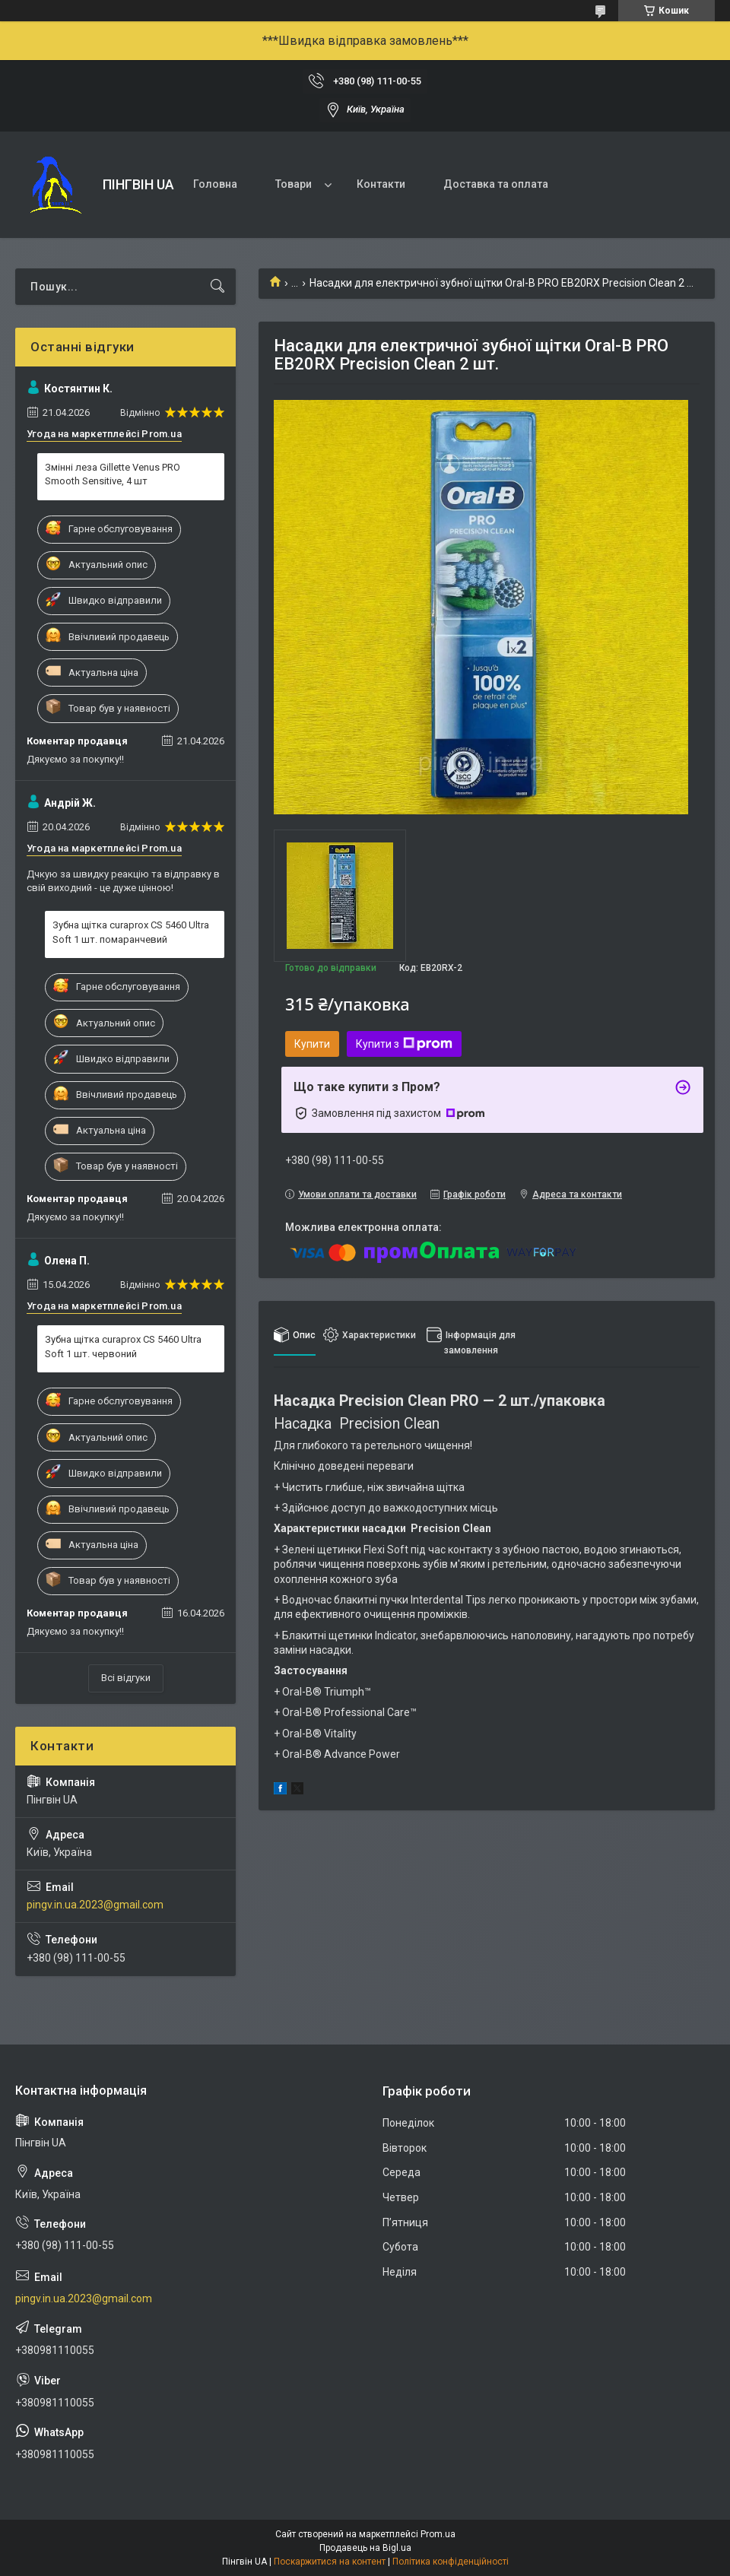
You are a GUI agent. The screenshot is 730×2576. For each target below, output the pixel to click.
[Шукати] (217, 286)
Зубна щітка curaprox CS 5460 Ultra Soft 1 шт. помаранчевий (130, 931)
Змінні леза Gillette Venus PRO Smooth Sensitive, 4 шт (112, 474)
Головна (215, 184)
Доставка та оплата (495, 184)
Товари (293, 184)
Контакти (381, 184)
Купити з (404, 1044)
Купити (312, 1044)
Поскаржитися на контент (330, 2561)
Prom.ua (438, 2534)
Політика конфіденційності (450, 2561)
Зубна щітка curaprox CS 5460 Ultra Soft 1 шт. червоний (123, 1346)
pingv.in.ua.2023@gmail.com (95, 1905)
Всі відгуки (126, 1677)
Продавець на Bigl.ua (365, 2548)
